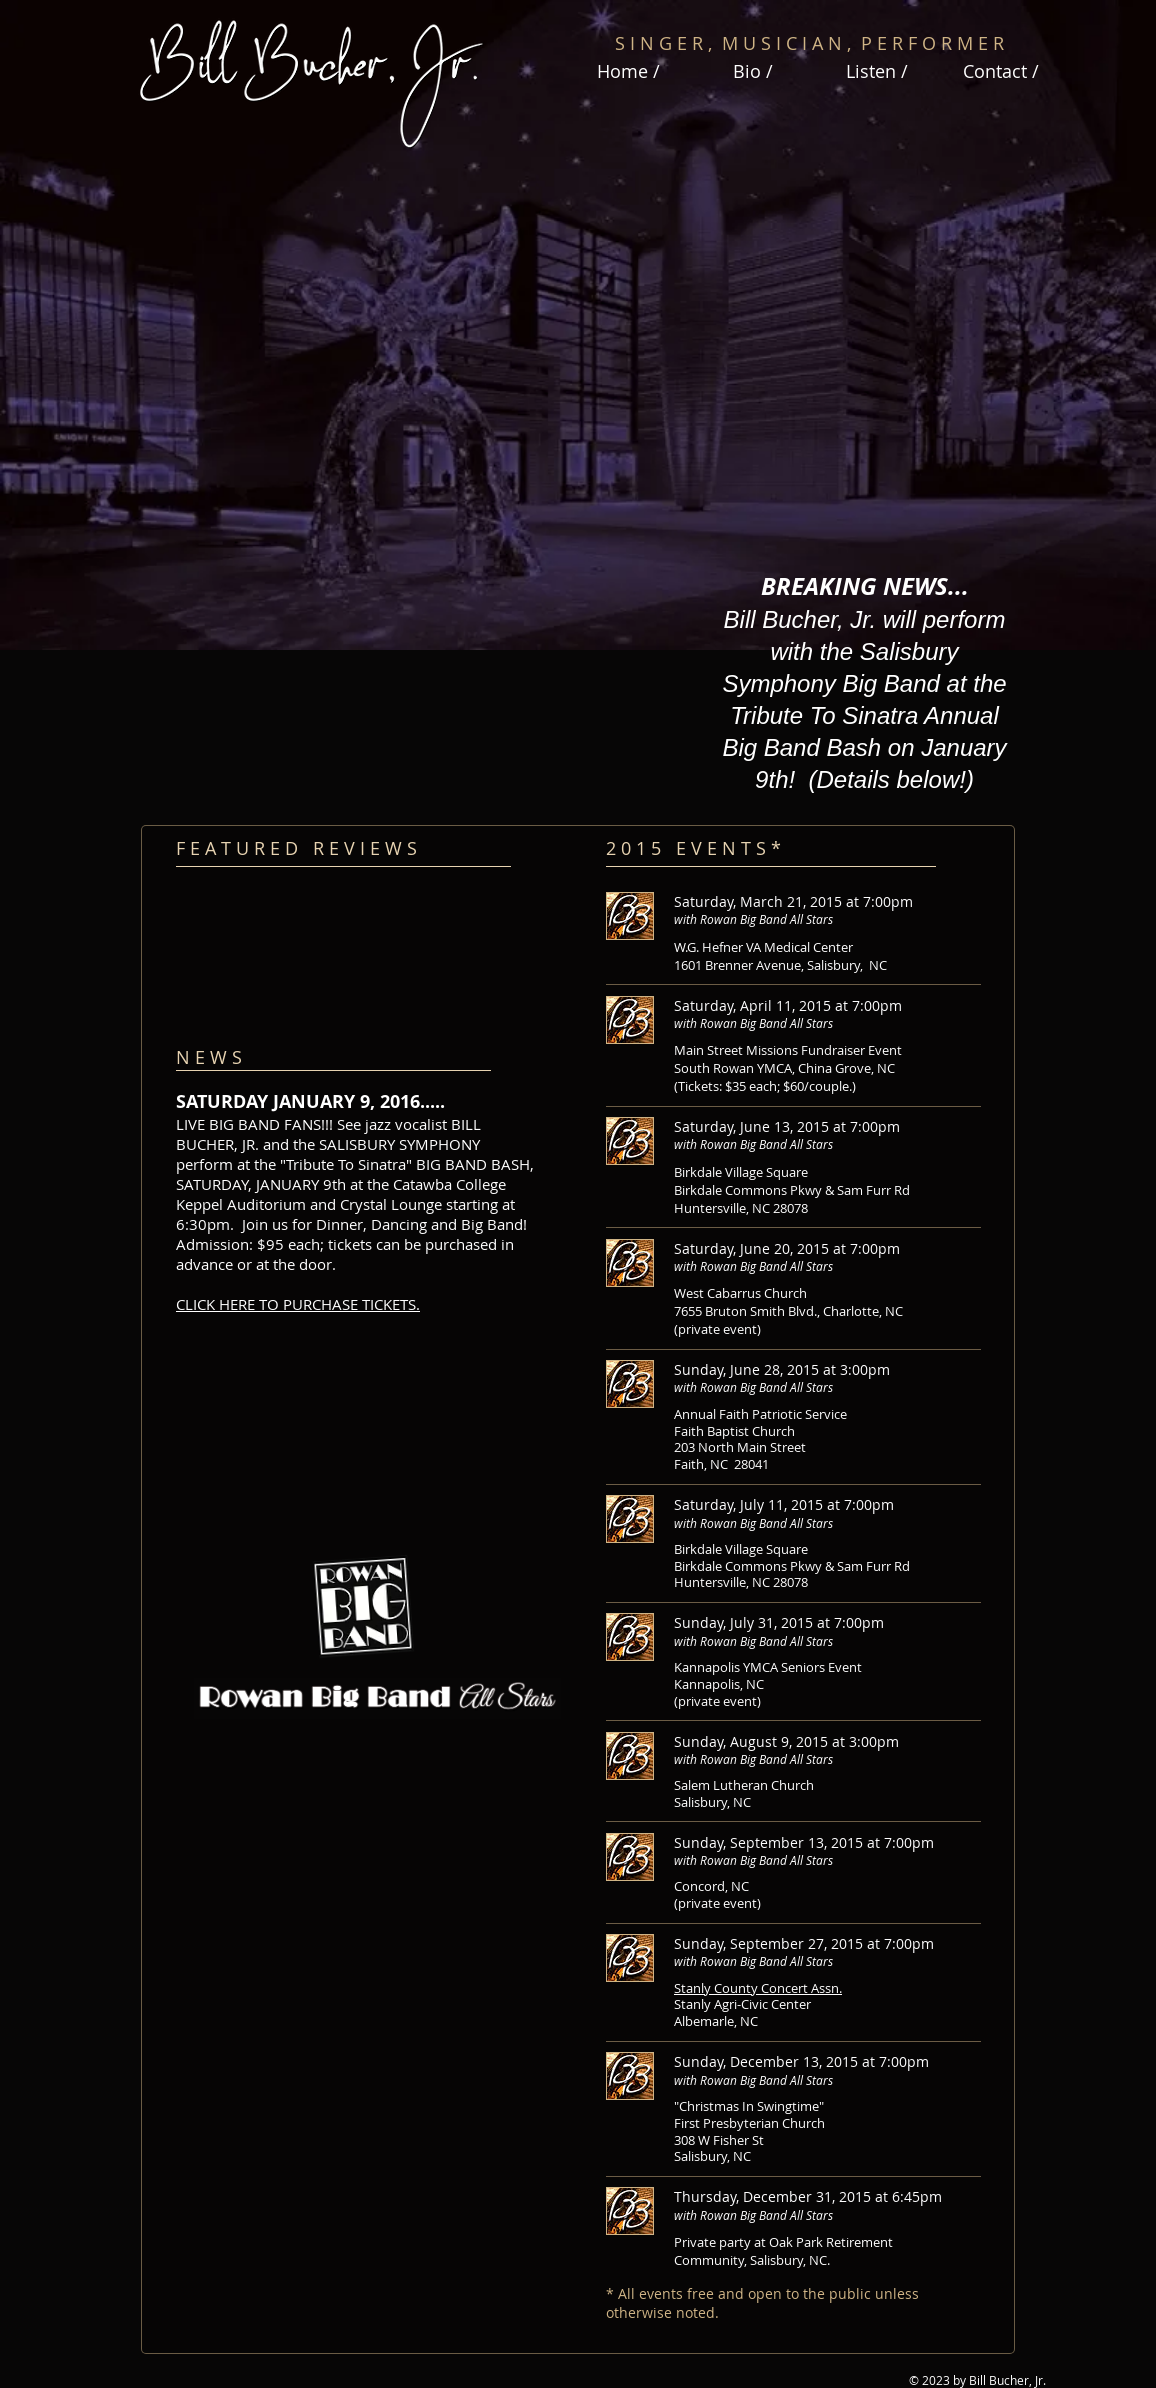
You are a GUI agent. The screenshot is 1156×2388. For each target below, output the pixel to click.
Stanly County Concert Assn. (758, 1988)
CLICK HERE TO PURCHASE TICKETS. (298, 1304)
